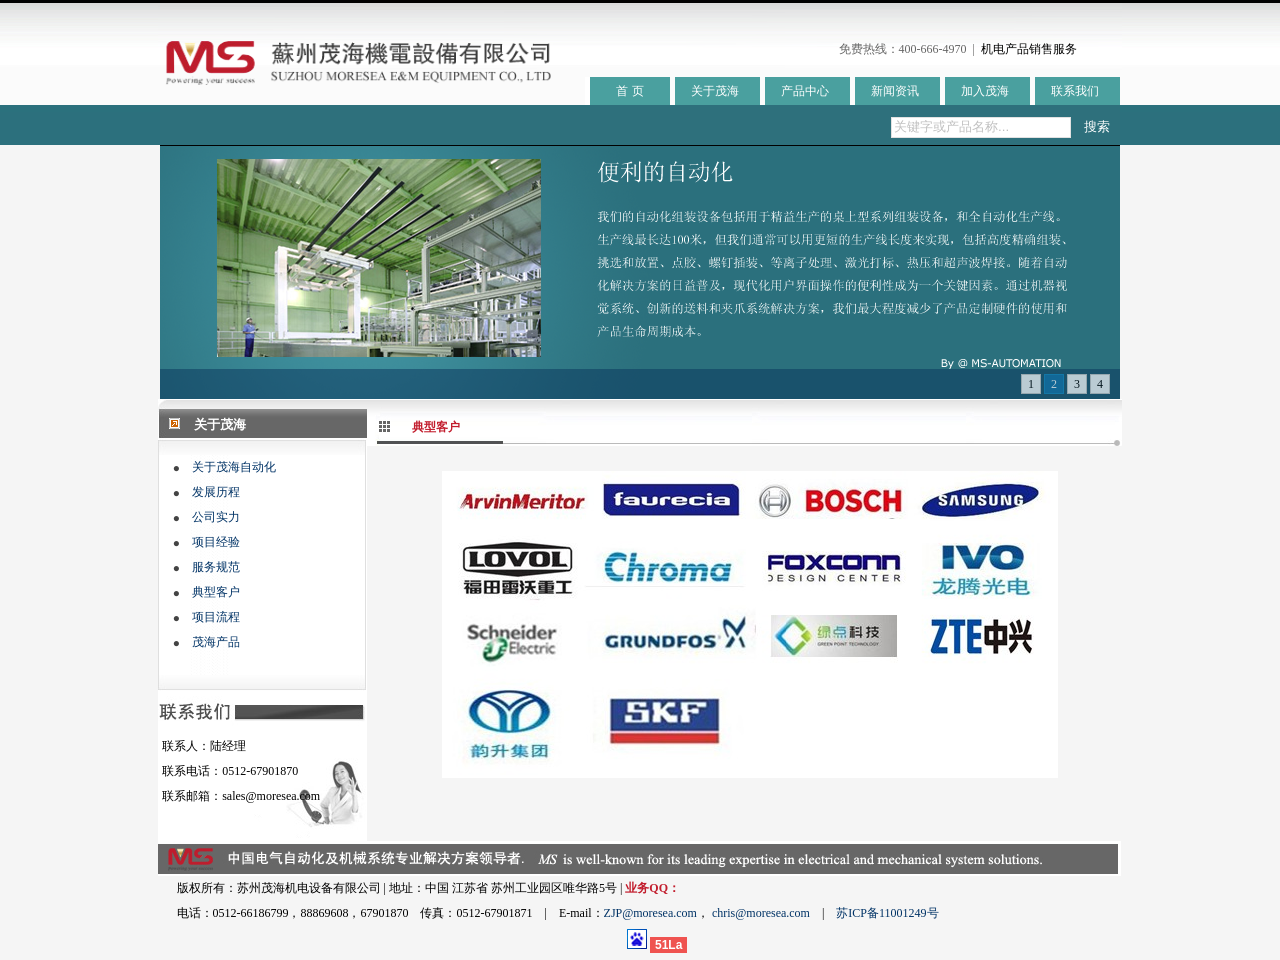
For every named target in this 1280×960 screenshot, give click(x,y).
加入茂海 (985, 91)
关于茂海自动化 (234, 467)
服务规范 (216, 567)
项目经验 (216, 542)
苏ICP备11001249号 (887, 913)
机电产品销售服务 (1029, 49)
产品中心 (805, 91)
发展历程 (216, 492)
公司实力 (216, 517)
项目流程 (216, 617)
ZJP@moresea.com (650, 913)
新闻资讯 (895, 91)
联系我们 (1075, 91)
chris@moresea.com (761, 913)
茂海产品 (216, 642)
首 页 (629, 91)
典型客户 (216, 592)
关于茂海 (715, 91)
